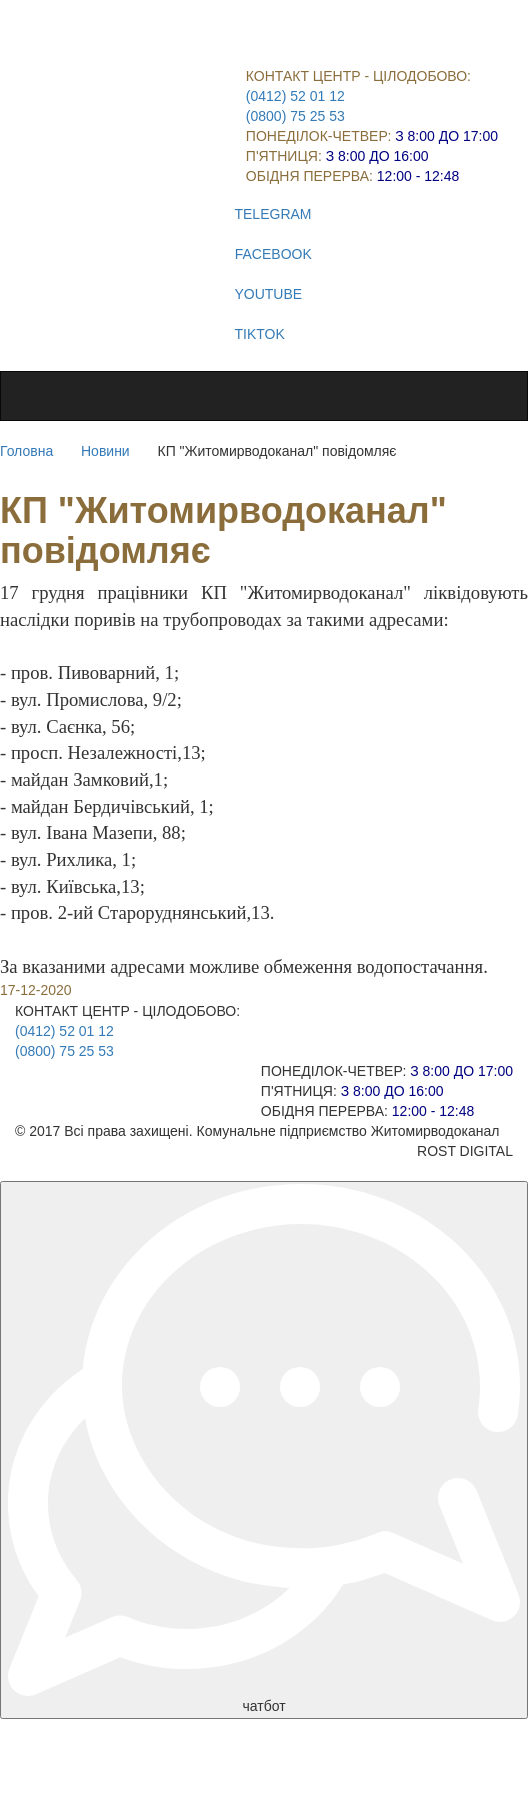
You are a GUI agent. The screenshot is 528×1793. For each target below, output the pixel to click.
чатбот (264, 1449)
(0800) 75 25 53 (295, 116)
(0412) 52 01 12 (295, 96)
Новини (105, 451)
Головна (26, 451)
